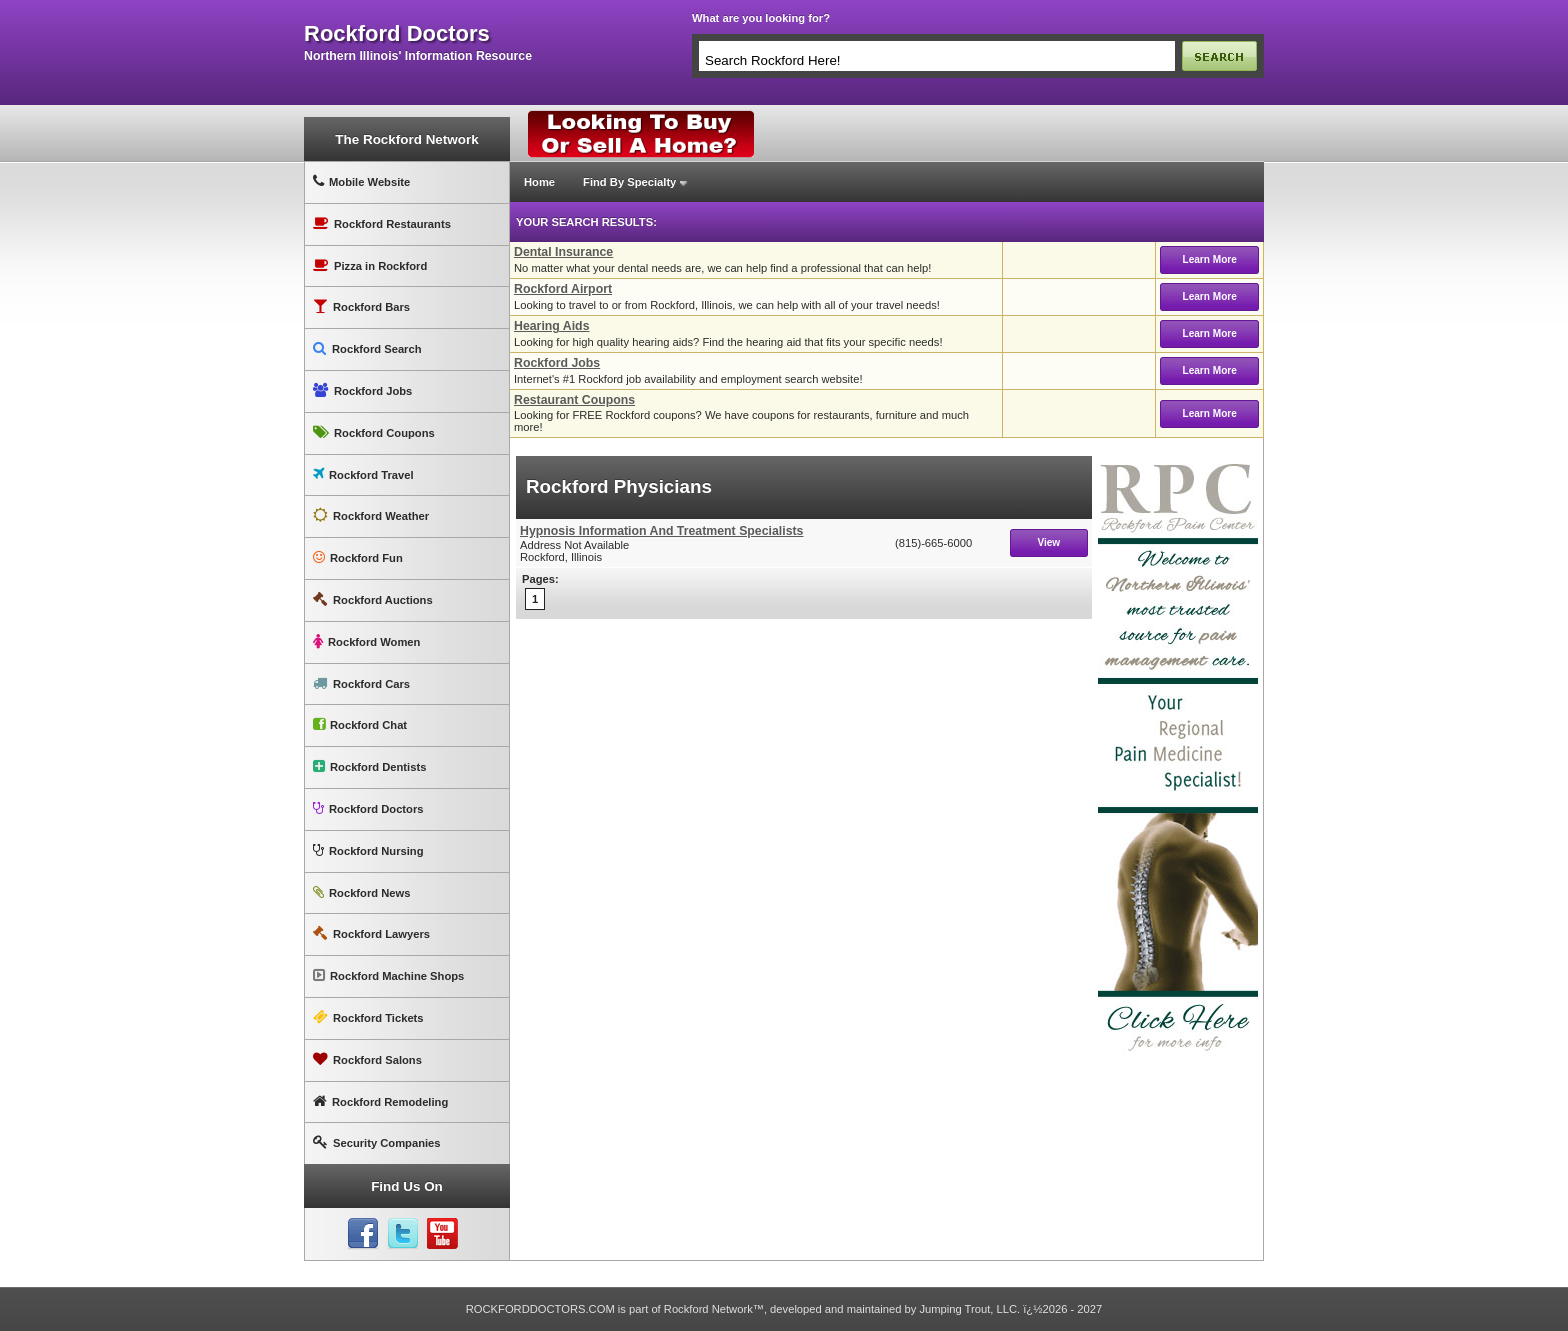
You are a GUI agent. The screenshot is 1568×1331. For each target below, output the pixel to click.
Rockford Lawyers (371, 933)
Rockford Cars (361, 683)
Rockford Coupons (374, 432)
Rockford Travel (363, 474)
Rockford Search (367, 348)
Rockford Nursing (368, 850)
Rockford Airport (563, 289)
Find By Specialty (629, 182)
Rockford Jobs (362, 390)
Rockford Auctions (373, 599)
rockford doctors (397, 34)
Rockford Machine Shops (388, 975)
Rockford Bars (361, 306)
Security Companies (377, 1142)
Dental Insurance (563, 252)
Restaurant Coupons (574, 400)
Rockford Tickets (368, 1017)
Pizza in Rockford (370, 265)
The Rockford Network (406, 139)
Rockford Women (366, 641)
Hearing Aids (552, 326)
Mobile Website (361, 181)
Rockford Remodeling (380, 1101)
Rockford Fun (358, 557)
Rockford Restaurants (382, 223)
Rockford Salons (367, 1059)
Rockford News (361, 892)
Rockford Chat (360, 724)
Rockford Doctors (368, 808)
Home (539, 182)
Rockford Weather (371, 515)
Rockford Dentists (369, 766)
